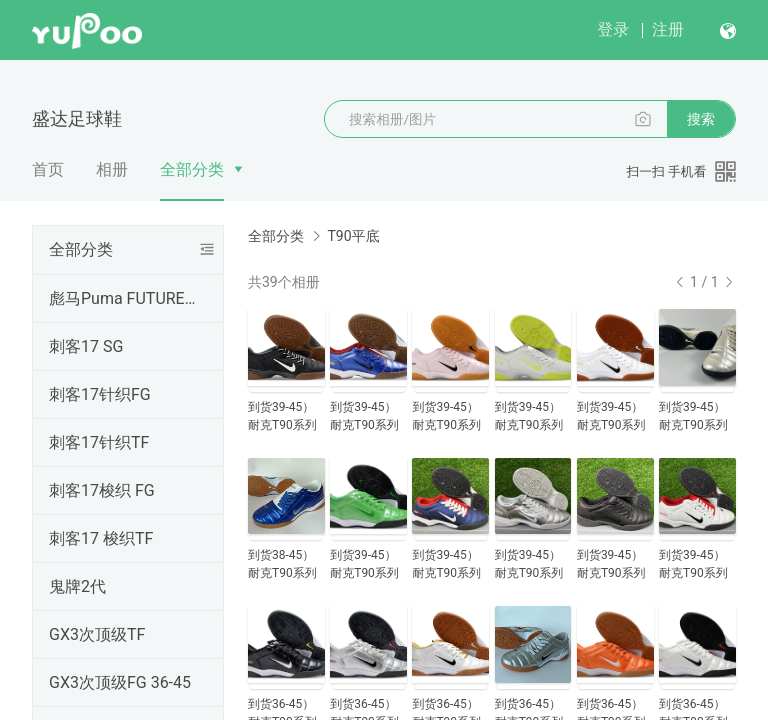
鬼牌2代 (77, 586)
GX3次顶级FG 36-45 (120, 682)
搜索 (701, 119)
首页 (48, 169)
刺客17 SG (86, 346)
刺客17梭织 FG (102, 490)
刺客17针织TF (99, 442)
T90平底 (353, 236)
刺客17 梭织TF (101, 538)
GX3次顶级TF (97, 634)
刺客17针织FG (100, 394)
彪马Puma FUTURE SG (124, 298)
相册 (112, 169)
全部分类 (192, 169)
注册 (668, 29)
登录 (613, 29)
